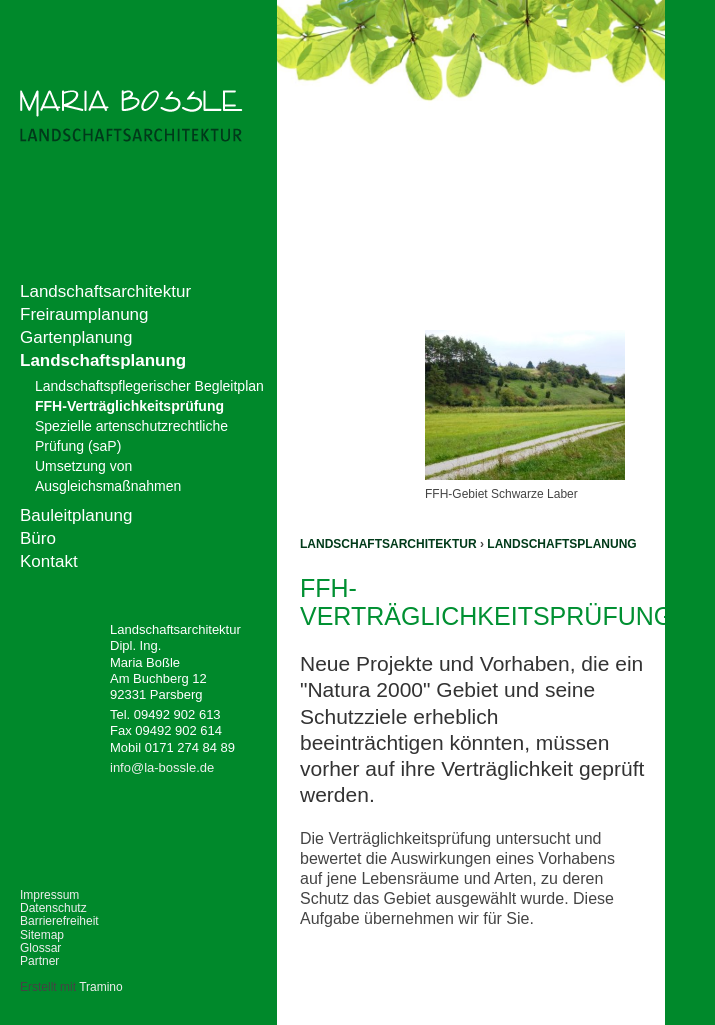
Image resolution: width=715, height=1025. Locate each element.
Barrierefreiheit (59, 921)
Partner (39, 961)
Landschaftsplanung (561, 544)
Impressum (49, 895)
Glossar (40, 948)
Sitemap (42, 935)
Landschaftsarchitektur (388, 544)
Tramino (101, 987)
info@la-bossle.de (162, 767)
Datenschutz (53, 908)
